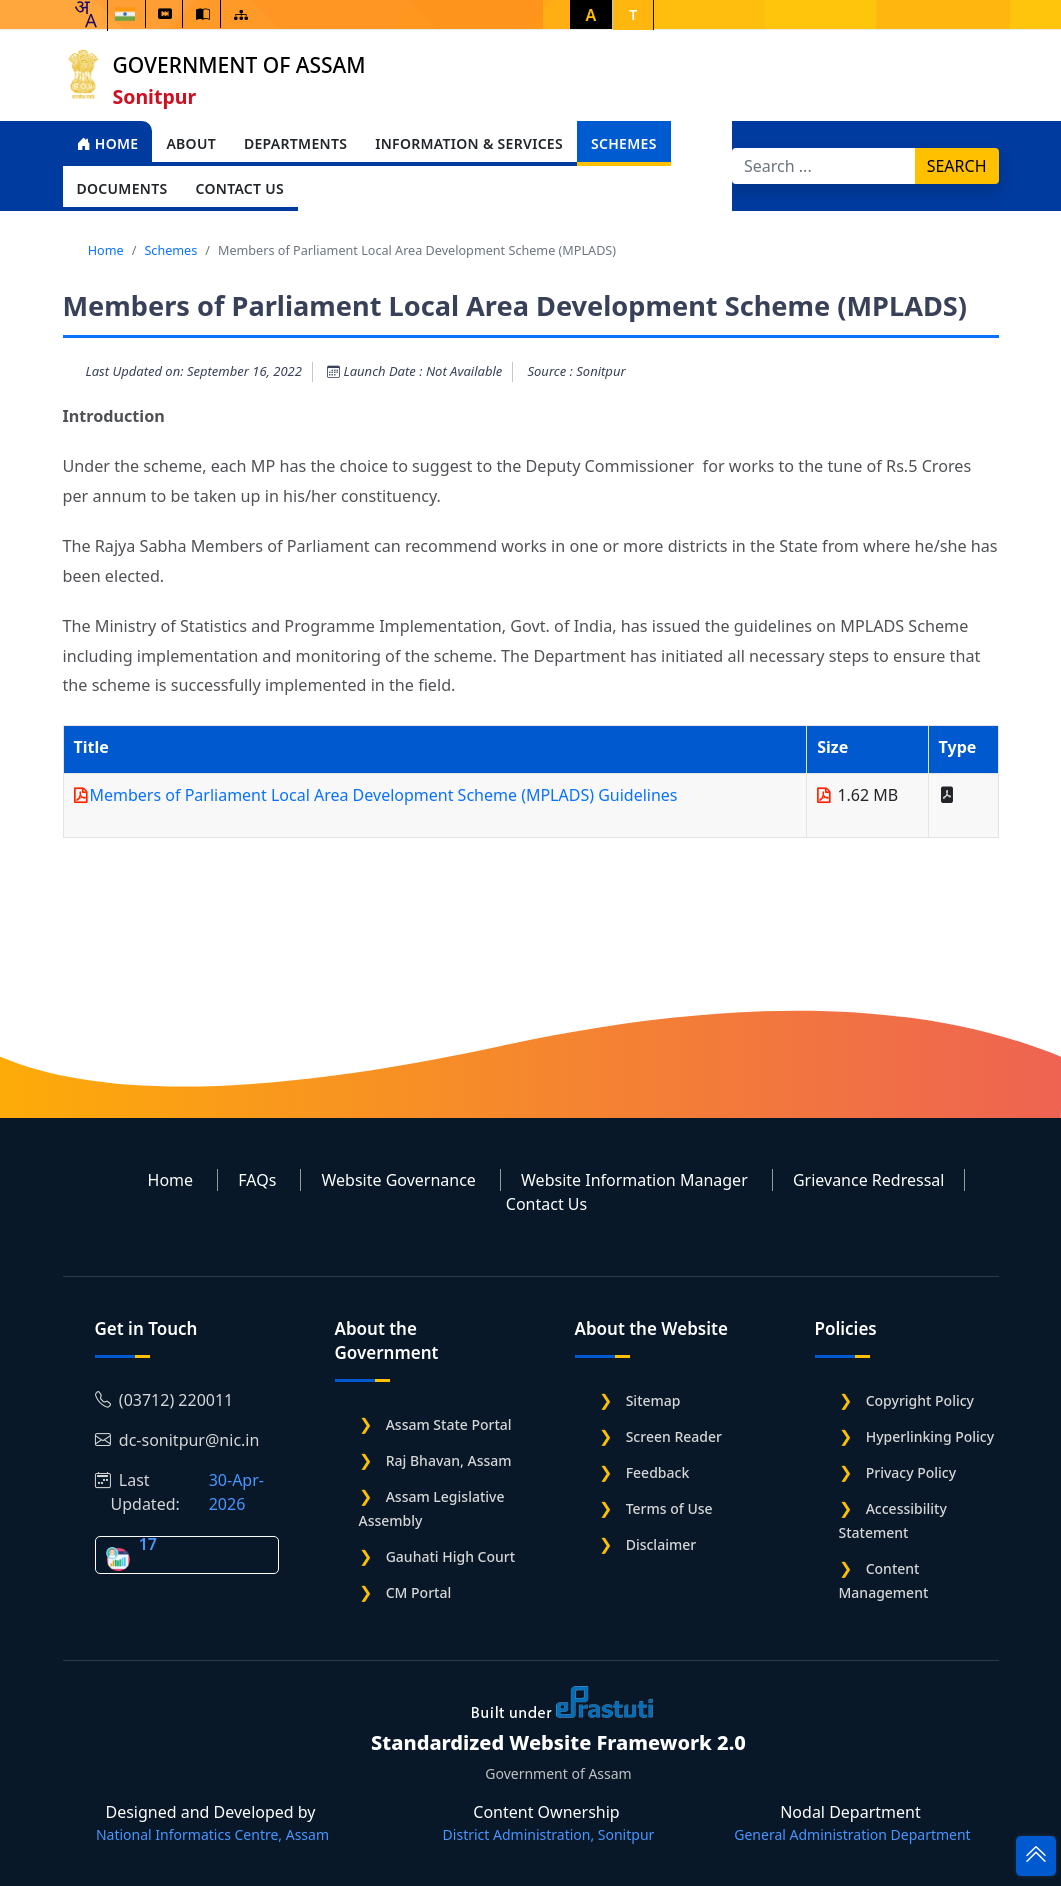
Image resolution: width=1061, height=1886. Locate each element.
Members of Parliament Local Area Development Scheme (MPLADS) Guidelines (384, 795)
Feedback (658, 1472)
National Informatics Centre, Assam (212, 1834)
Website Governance (398, 1180)
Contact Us (546, 1204)
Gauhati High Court (450, 1556)
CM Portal (419, 1592)
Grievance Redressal (869, 1180)
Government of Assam (239, 65)
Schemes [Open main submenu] (624, 143)
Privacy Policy (911, 1472)
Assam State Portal (449, 1424)
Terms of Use (669, 1508)
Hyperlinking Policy (930, 1436)
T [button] (633, 14)
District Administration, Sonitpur (549, 1834)
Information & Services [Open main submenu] (469, 143)
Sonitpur (155, 96)
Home (108, 143)
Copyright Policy (920, 1400)
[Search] (824, 166)
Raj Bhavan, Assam (449, 1460)
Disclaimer (661, 1544)
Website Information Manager (634, 1180)
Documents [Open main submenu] (122, 188)
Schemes (170, 250)
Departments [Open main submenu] (295, 143)
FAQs (257, 1180)
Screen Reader (674, 1436)
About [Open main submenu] (191, 143)
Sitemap (653, 1400)
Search (957, 166)
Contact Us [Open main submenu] (239, 188)
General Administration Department (852, 1834)
